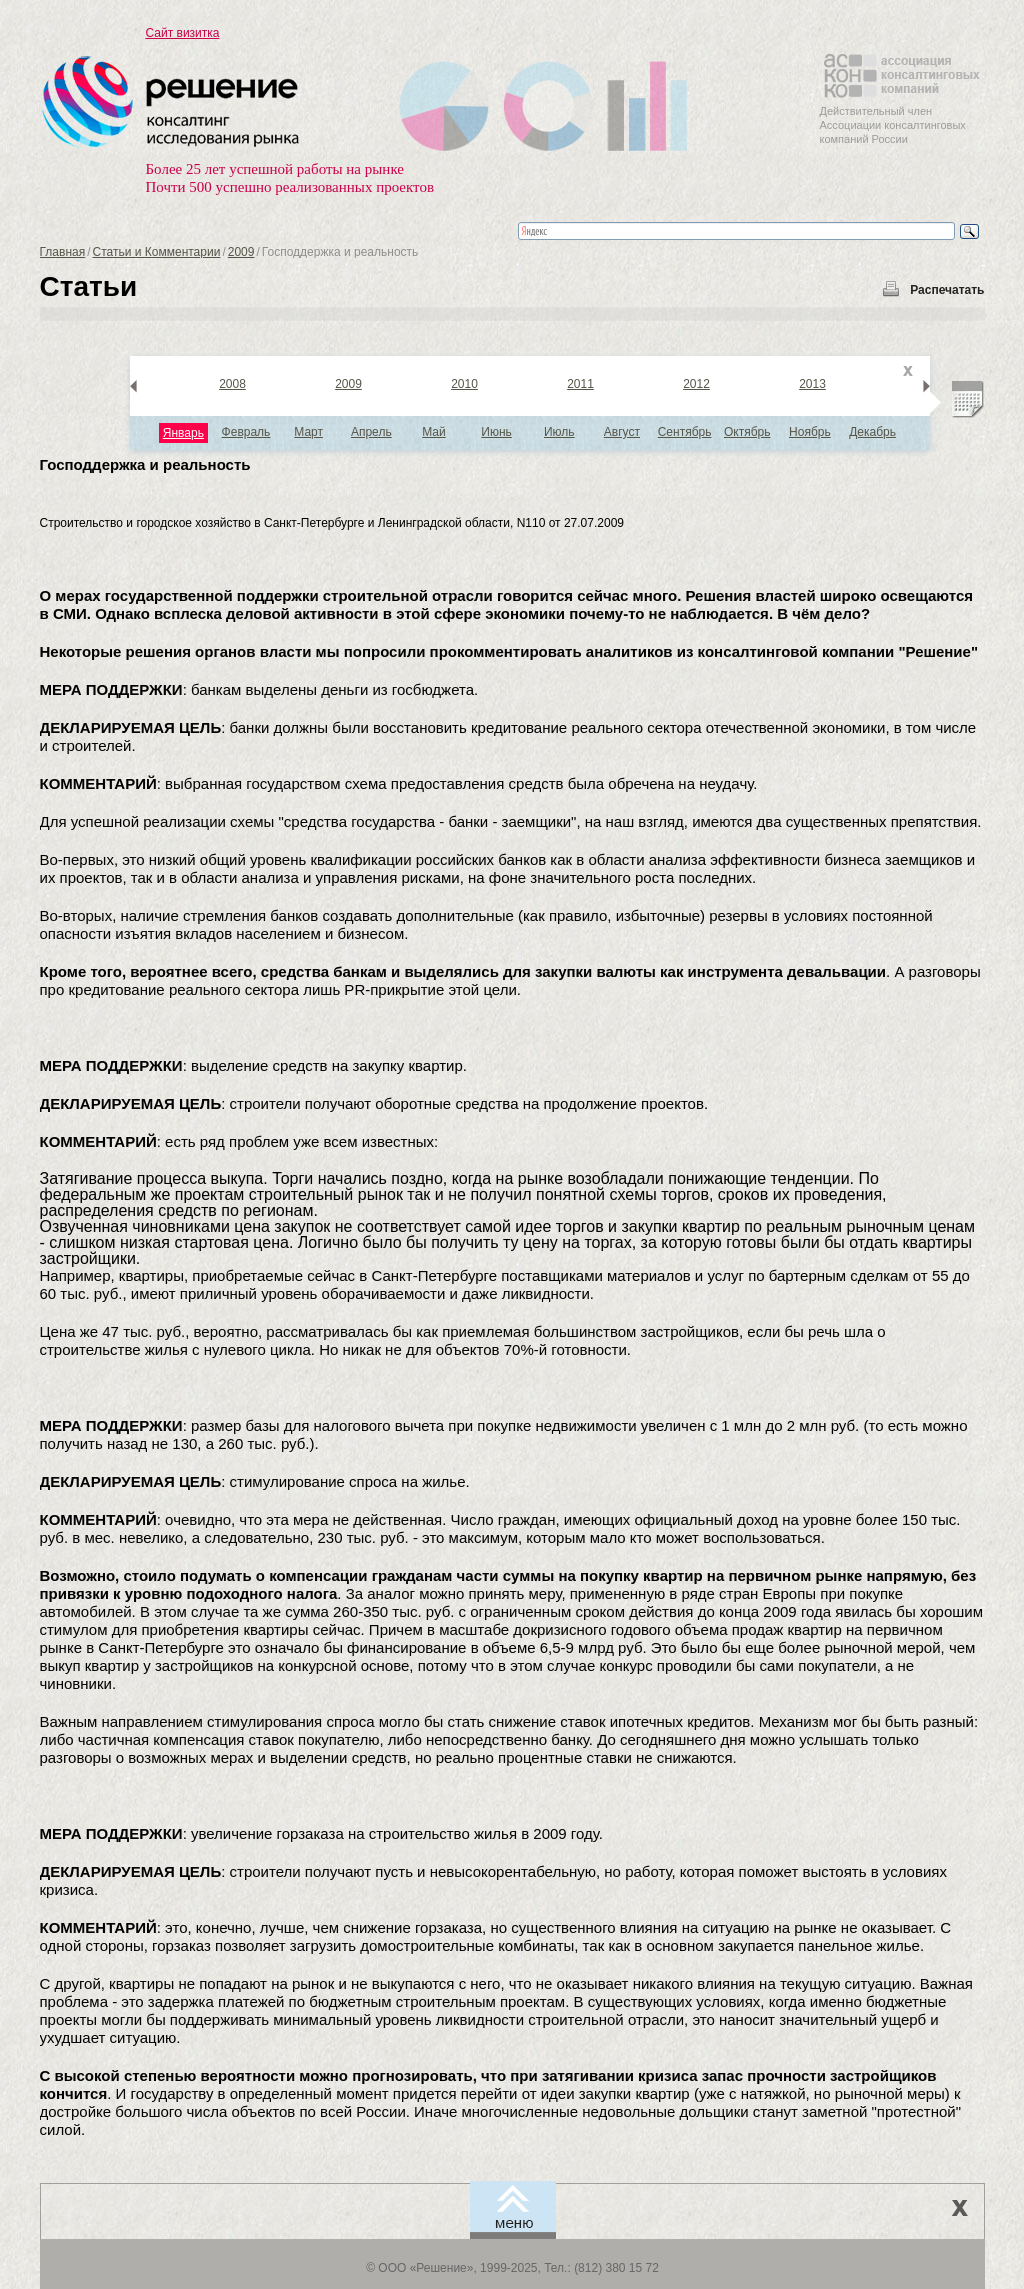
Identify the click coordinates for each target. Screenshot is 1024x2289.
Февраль (246, 432)
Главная (63, 252)
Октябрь (747, 432)
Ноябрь (810, 432)
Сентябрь (685, 432)
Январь (183, 433)
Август (622, 432)
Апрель (371, 432)
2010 (464, 384)
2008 (232, 384)
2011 (580, 384)
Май (434, 432)
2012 (696, 384)
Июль (559, 432)
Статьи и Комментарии (157, 252)
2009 (241, 252)
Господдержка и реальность (145, 464)
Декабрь (872, 432)
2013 (812, 384)
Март (308, 432)
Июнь (496, 432)
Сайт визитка (183, 33)
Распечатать (947, 290)
